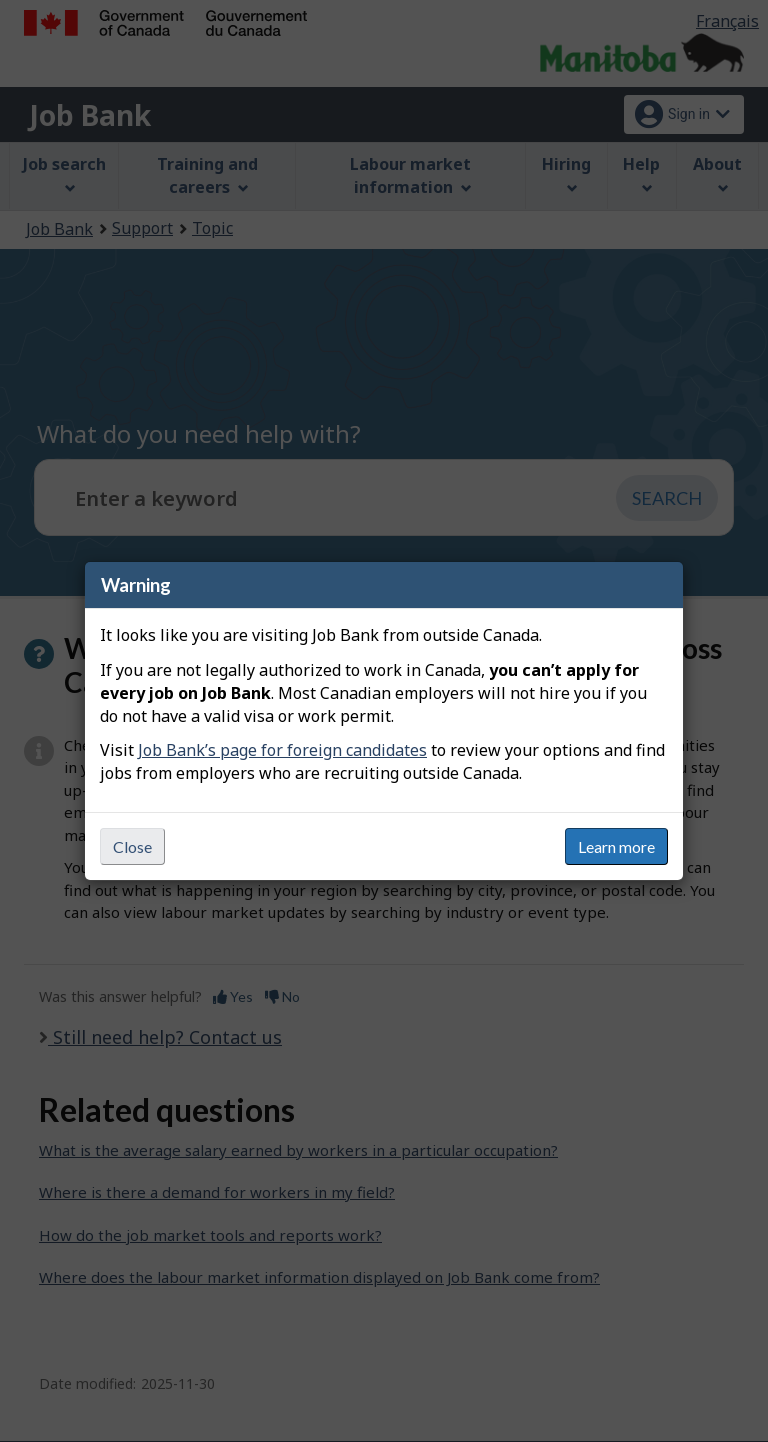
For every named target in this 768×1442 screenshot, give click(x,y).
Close (132, 846)
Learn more (616, 846)
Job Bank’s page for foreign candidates (282, 750)
